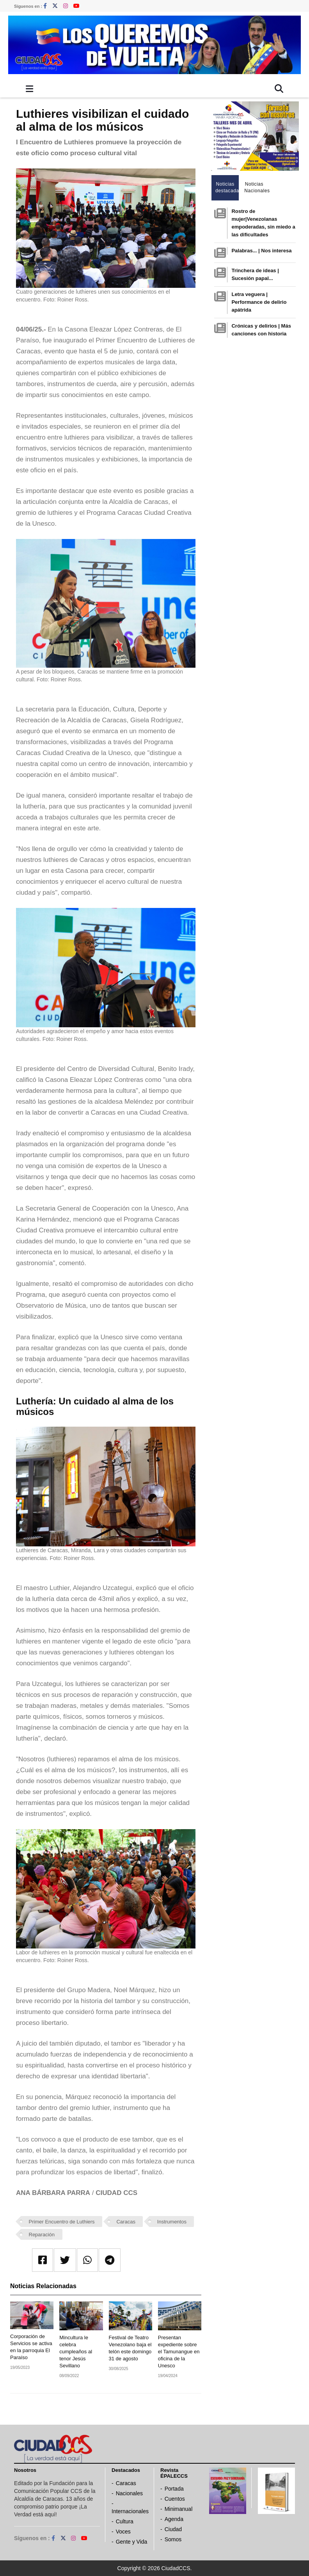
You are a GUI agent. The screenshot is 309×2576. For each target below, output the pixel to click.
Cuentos (175, 2499)
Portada (174, 2489)
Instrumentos (171, 2222)
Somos (173, 2539)
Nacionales (129, 2493)
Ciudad (173, 2529)
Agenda (174, 2519)
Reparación (42, 2234)
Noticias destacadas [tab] (227, 187)
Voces (123, 2531)
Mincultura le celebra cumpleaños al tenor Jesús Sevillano (75, 2352)
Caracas (125, 2222)
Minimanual (179, 2509)
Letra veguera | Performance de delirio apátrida (258, 302)
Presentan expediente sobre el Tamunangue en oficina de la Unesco (179, 2352)
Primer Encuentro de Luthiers (62, 2222)
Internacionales (130, 2511)
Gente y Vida (131, 2542)
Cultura (124, 2521)
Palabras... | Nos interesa (261, 251)
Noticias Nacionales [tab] (256, 187)
